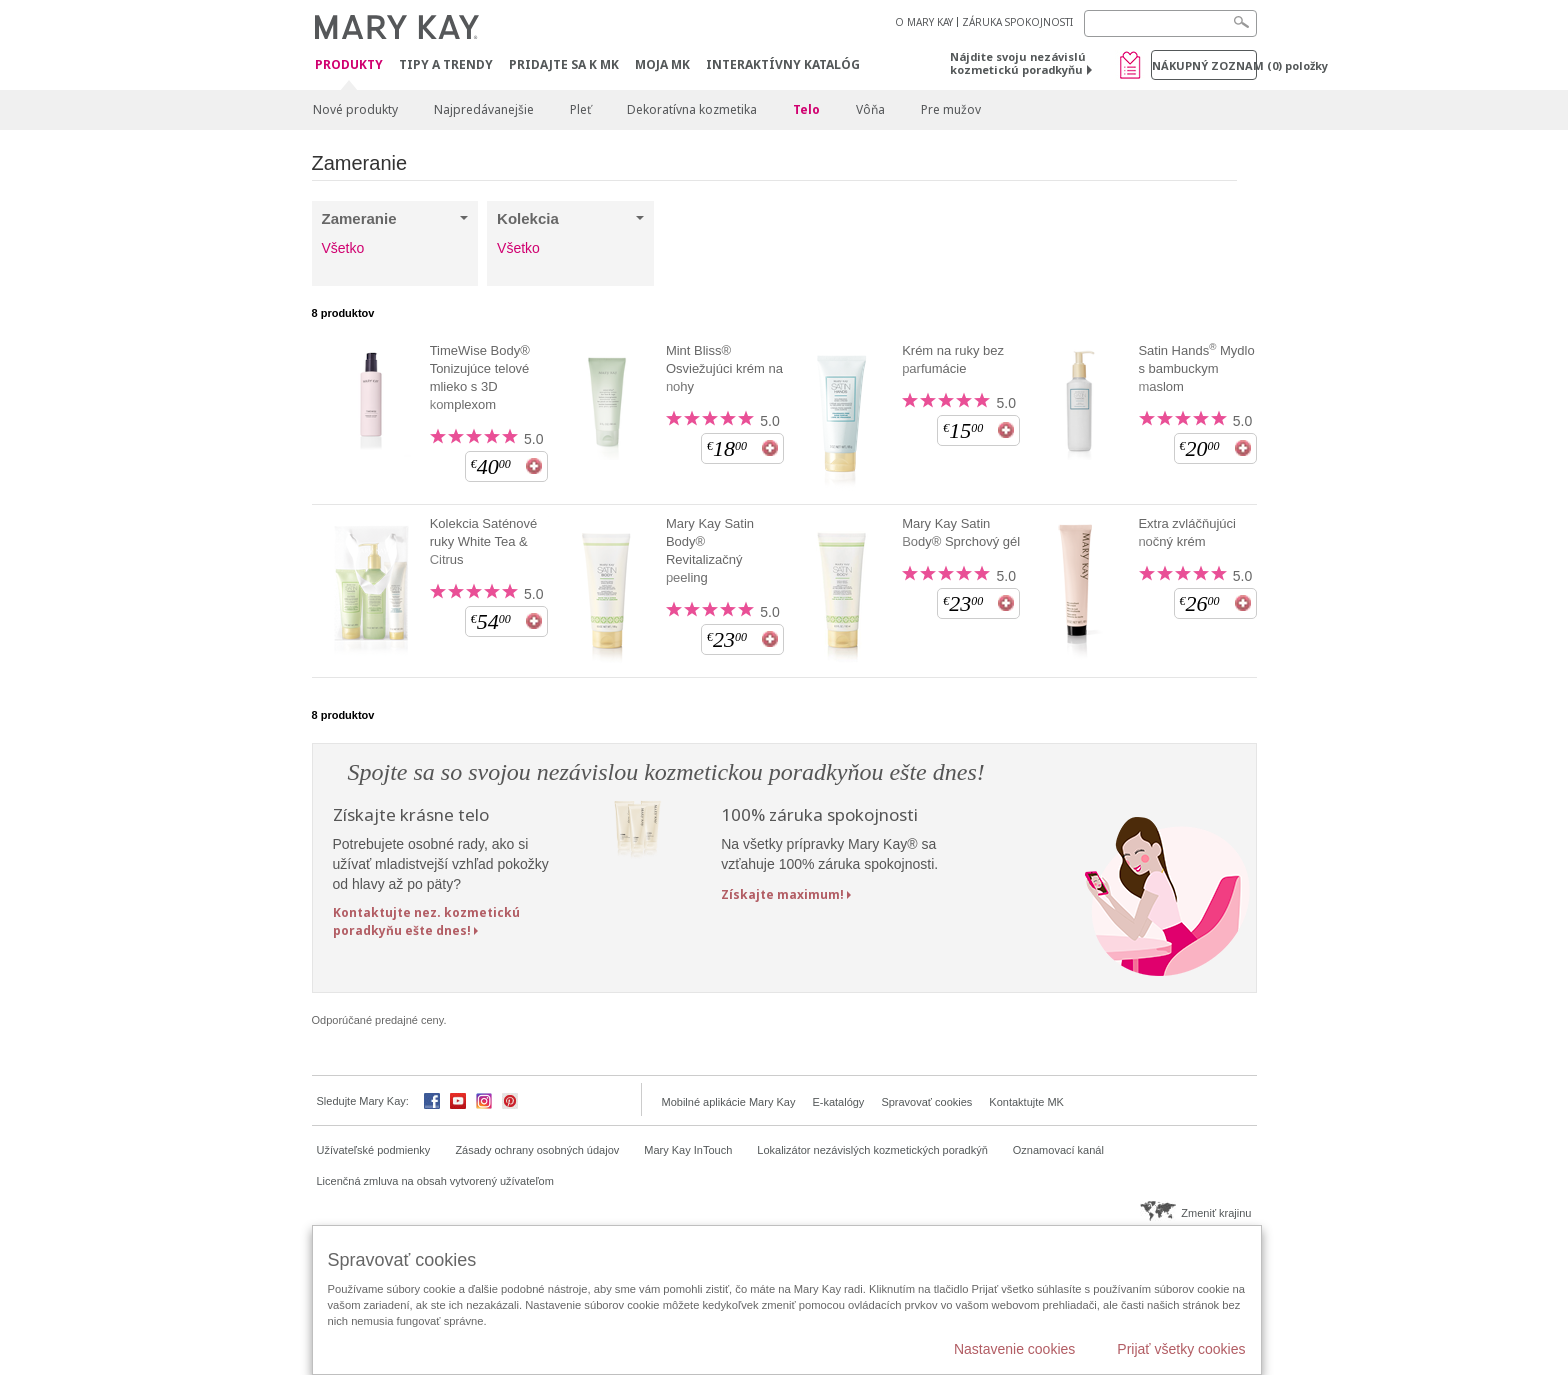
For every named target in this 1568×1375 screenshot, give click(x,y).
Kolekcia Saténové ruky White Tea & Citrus (484, 541)
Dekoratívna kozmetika (692, 109)
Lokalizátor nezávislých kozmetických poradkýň (872, 1150)
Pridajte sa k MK (564, 64)
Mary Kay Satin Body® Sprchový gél (961, 532)
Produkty (349, 65)
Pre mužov (951, 109)
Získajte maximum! (782, 894)
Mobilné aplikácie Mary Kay (729, 1102)
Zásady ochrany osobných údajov (537, 1150)
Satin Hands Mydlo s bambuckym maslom (1196, 368)
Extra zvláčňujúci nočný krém (1187, 532)
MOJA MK (662, 64)
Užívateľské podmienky (374, 1150)
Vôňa (870, 109)
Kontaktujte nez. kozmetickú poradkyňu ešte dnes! (426, 921)
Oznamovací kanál (1058, 1150)
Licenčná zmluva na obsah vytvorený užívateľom (435, 1181)
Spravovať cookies (926, 1102)
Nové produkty (355, 109)
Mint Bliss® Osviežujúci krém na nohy (724, 368)
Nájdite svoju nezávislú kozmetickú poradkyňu (1018, 63)
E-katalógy (838, 1102)
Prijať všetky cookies (1181, 1349)
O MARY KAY (924, 22)
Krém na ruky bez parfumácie (953, 359)
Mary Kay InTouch (688, 1150)
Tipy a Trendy (446, 64)
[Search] (1170, 23)
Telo (806, 109)
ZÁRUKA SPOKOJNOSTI (1017, 22)
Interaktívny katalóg (783, 64)
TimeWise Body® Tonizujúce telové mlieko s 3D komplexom (480, 377)
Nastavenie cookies (1014, 1349)
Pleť (580, 109)
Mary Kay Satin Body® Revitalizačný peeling (710, 550)
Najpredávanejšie (484, 109)
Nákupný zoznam (1204, 65)
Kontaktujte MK (1026, 1102)
